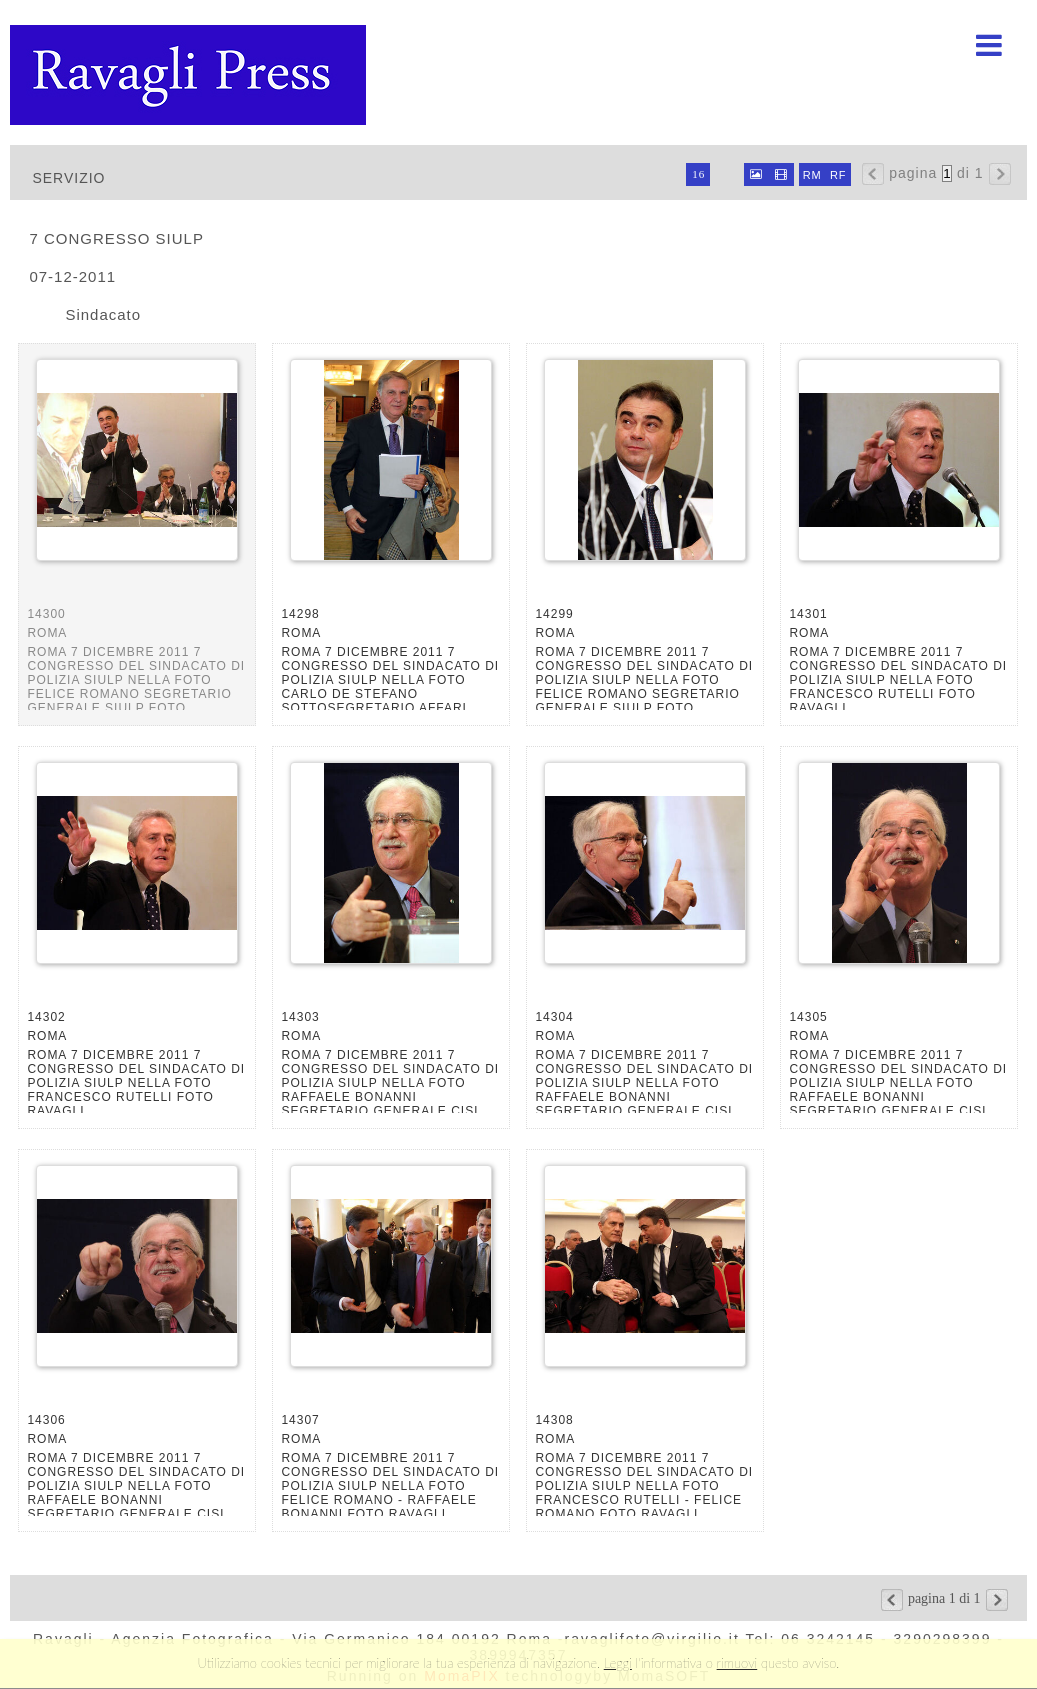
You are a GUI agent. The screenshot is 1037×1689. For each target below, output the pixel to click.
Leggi (618, 1663)
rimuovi (737, 1663)
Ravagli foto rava (190, 75)
